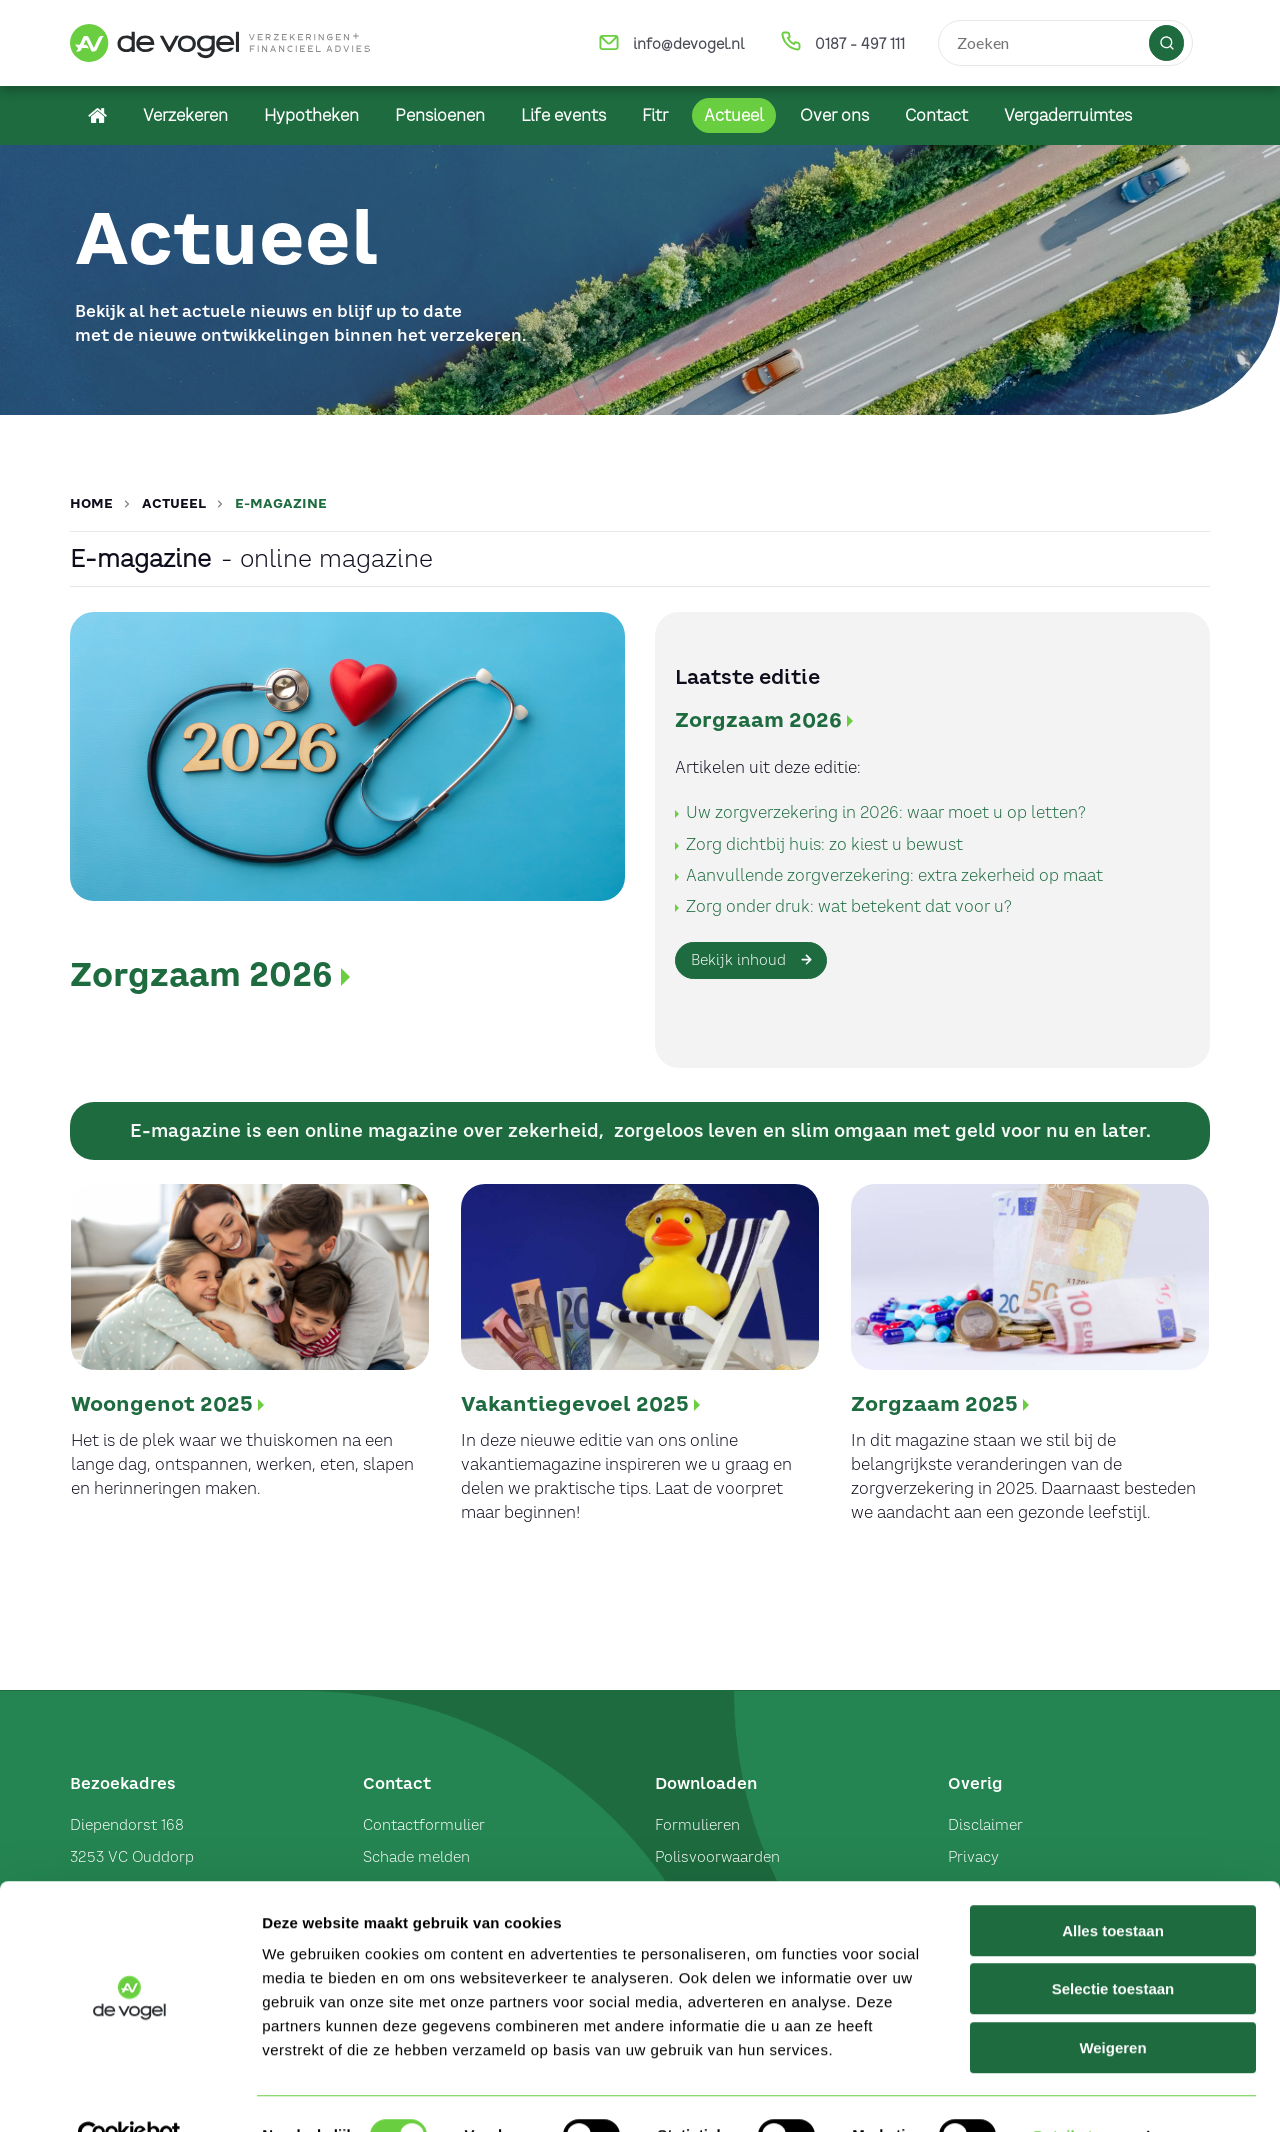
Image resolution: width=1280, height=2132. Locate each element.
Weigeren (1112, 2004)
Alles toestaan (1113, 1887)
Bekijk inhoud (738, 960)
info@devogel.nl (688, 44)
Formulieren (697, 1825)
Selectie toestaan (1113, 1946)
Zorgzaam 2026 (201, 974)
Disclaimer (985, 1825)
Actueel (174, 503)
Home (91, 503)
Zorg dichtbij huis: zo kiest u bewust (824, 844)
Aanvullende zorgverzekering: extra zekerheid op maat (894, 875)
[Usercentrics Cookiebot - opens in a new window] (129, 2093)
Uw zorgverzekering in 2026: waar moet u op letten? (886, 812)
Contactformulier (424, 1825)
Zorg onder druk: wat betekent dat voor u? (849, 906)
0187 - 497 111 (860, 44)
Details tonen (1080, 2092)
